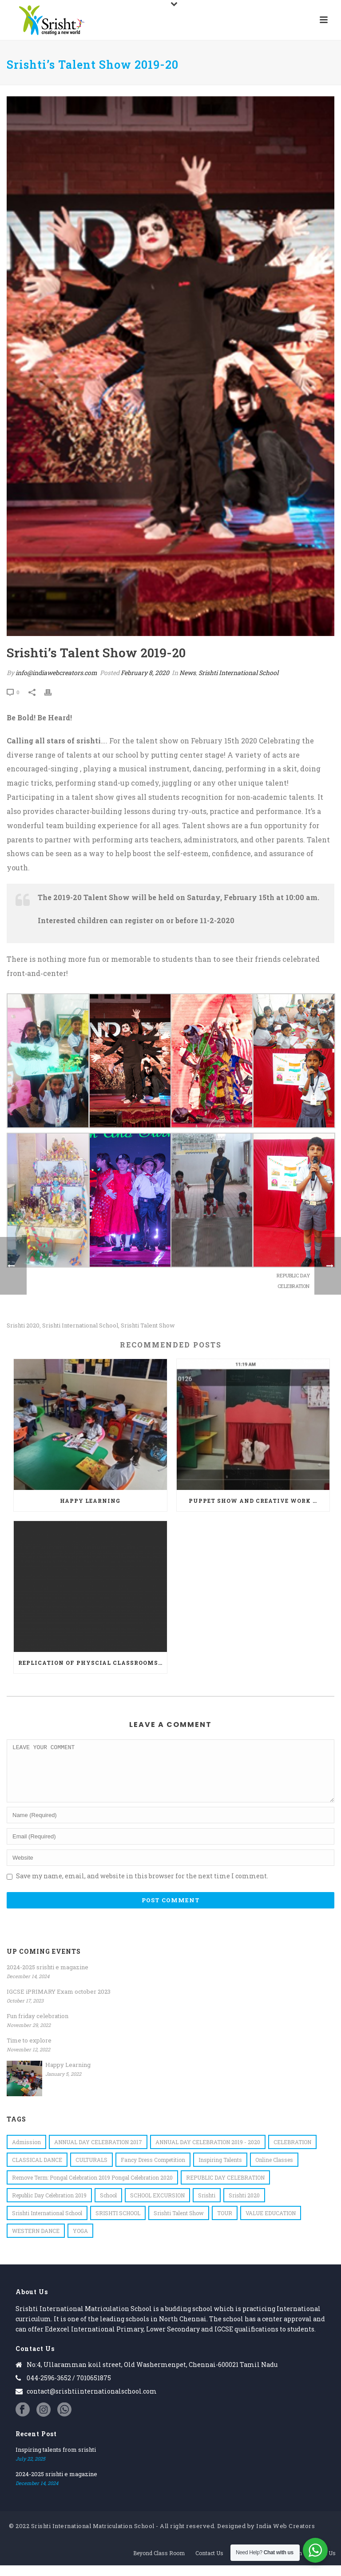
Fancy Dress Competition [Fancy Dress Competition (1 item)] (153, 2170)
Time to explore (29, 2051)
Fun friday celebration (37, 2027)
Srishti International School (238, 672)
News (187, 672)
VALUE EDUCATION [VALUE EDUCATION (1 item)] (271, 2223)
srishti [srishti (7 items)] (206, 2205)
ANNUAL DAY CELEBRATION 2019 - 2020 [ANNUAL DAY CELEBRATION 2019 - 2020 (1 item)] (207, 2152)
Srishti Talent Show (148, 1325)
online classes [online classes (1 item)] (274, 2170)
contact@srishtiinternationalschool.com (92, 2402)
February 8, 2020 (145, 672)
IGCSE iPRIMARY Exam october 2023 (59, 2002)
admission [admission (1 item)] (26, 2152)
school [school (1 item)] (108, 2205)
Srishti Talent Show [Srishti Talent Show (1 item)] (179, 2223)
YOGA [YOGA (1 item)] (80, 2241)
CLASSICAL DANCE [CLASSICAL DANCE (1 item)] (37, 2170)
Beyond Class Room (159, 2563)
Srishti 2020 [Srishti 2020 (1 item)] (244, 2205)
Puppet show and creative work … (253, 1500)
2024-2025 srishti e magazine (47, 1978)
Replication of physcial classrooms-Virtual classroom (92, 1662)
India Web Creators (285, 2536)
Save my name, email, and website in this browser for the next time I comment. (142, 1886)
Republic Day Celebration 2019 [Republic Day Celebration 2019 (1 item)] (49, 2205)
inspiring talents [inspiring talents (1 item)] (220, 2170)
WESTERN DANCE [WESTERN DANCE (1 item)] (35, 2241)
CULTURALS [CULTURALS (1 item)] (91, 2170)
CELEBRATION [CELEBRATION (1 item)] (292, 2152)
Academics (248, 2563)
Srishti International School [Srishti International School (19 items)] (47, 2223)
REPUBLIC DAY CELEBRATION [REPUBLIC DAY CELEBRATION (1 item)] (225, 2188)
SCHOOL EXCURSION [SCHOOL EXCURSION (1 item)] (157, 2205)
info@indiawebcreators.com (56, 672)
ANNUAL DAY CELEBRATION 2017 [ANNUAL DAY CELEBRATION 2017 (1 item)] (98, 2152)
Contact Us (209, 2563)
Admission (287, 2563)
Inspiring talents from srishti (56, 2460)
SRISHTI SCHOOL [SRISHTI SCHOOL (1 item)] (117, 2223)
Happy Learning (90, 1500)
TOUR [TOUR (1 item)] (224, 2223)
